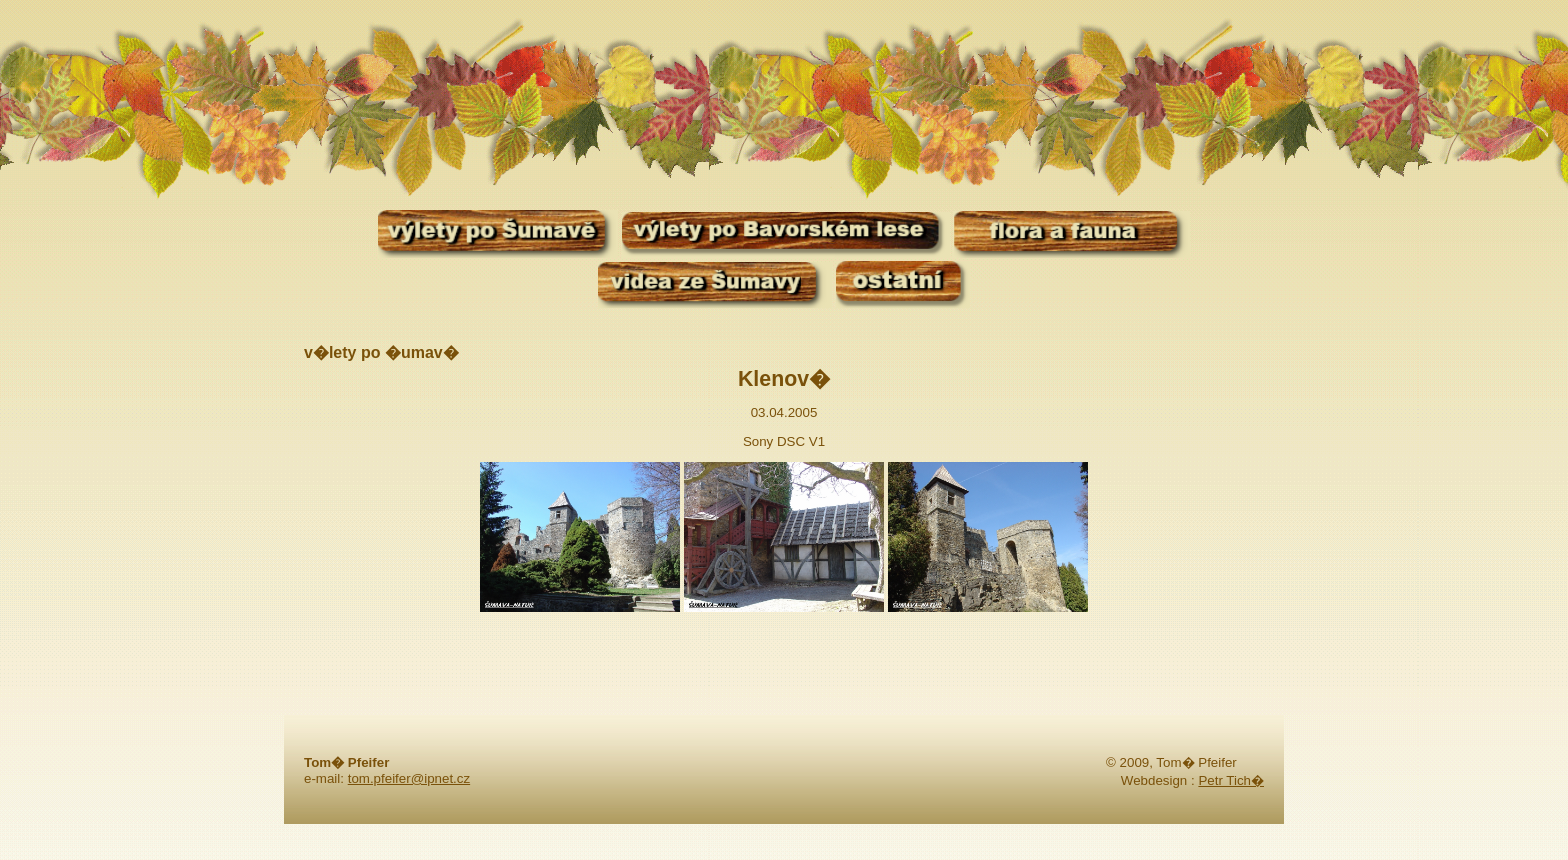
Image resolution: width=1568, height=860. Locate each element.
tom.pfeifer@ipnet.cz (409, 778)
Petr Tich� (1231, 780)
